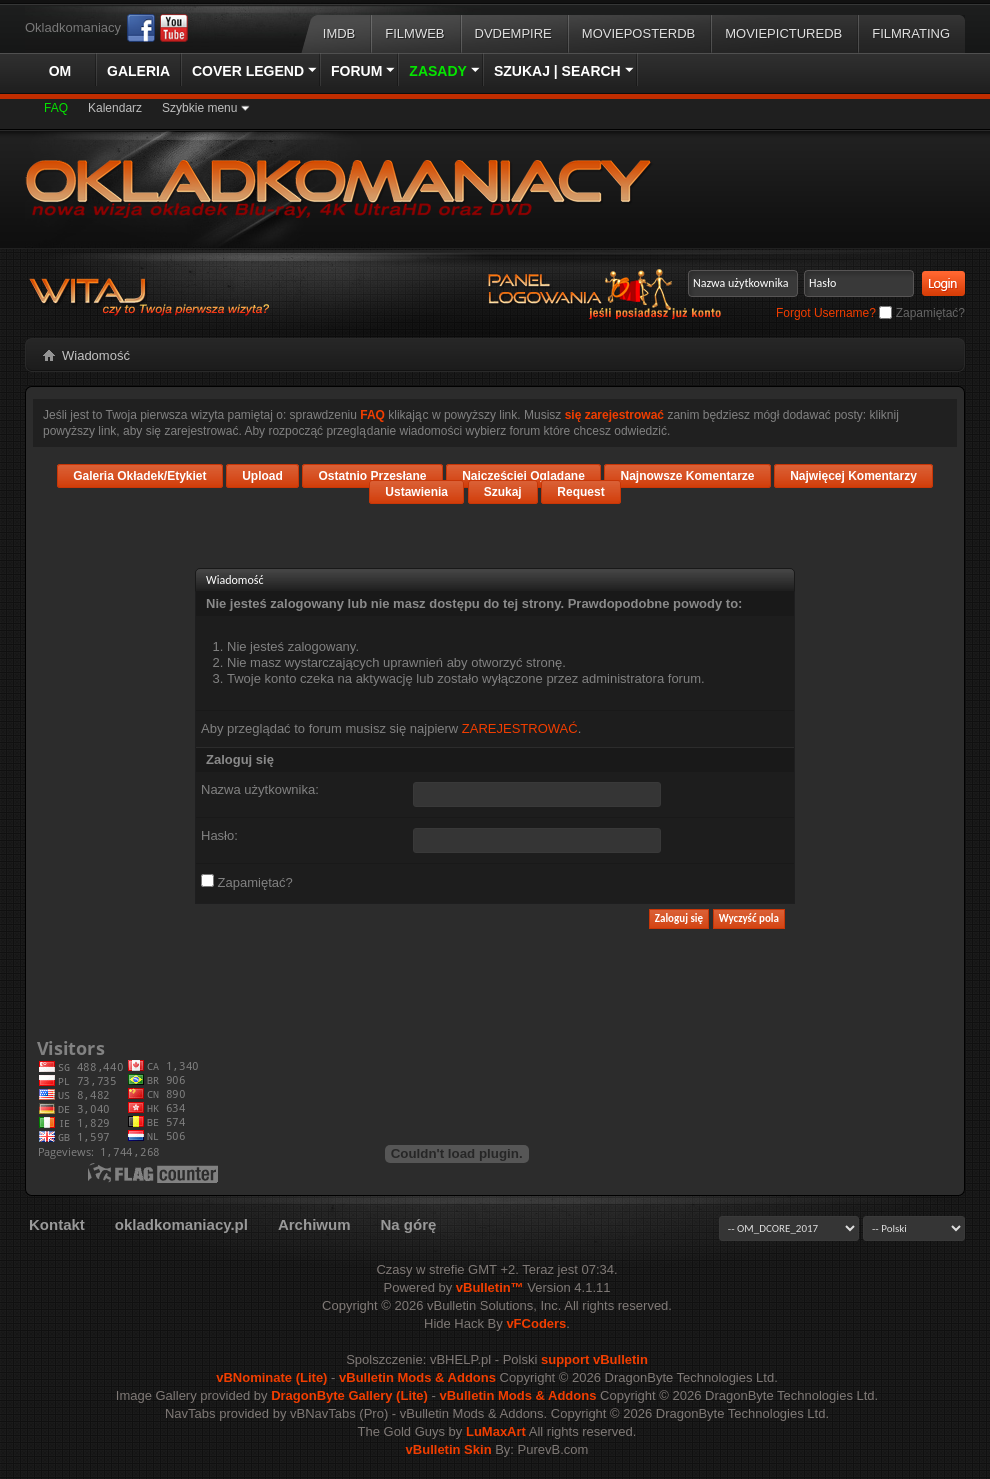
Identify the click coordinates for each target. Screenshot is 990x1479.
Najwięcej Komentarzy (853, 476)
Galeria (138, 71)
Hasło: (219, 835)
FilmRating (911, 33)
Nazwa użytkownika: (260, 789)
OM (60, 71)
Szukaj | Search (557, 71)
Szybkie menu (199, 108)
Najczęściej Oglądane (523, 476)
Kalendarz (115, 108)
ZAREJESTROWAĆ (520, 728)
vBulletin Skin (449, 1449)
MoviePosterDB (638, 33)
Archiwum (314, 1224)
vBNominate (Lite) (271, 1377)
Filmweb (414, 33)
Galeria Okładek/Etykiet (139, 476)
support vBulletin (594, 1359)
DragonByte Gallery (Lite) (349, 1395)
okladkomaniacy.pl (181, 1224)
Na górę (408, 1224)
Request (580, 492)
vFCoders (536, 1323)
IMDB (339, 33)
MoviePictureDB (783, 33)
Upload (262, 476)
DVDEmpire (513, 33)
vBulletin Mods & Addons (417, 1377)
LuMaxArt (496, 1431)
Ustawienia (416, 492)
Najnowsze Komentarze (687, 476)
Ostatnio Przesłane (372, 476)
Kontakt (57, 1224)
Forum (356, 71)
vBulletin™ (490, 1287)
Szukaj (503, 492)
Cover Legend (248, 71)
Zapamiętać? (922, 313)
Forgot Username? (826, 313)
